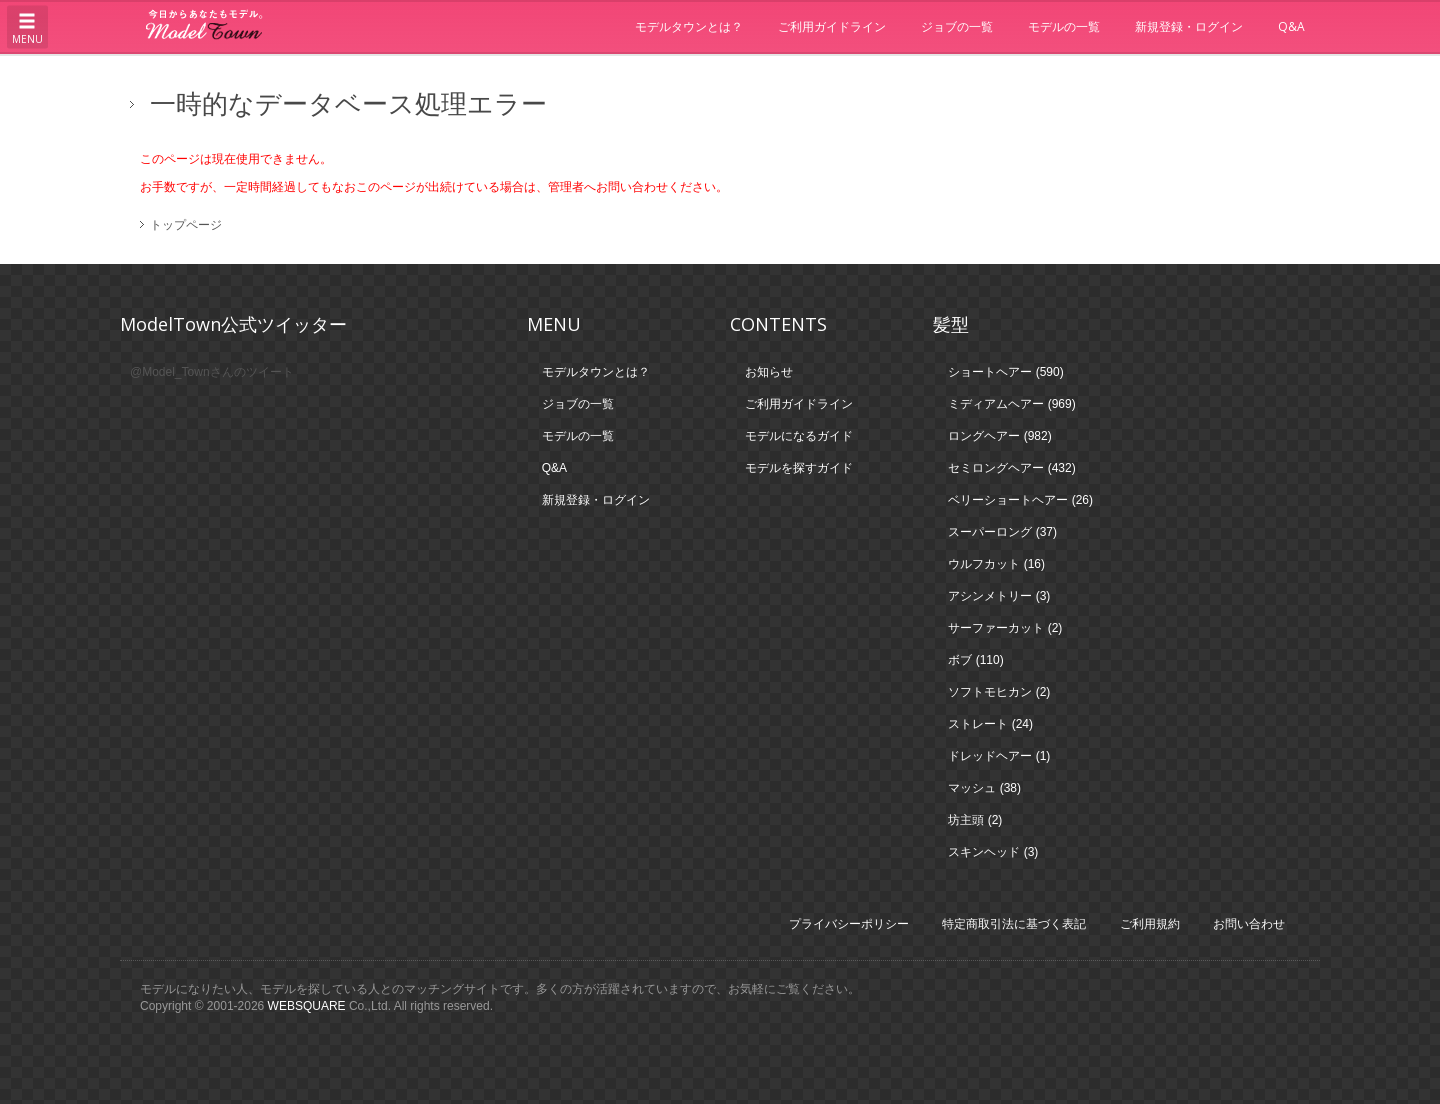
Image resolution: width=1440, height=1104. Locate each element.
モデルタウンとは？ (689, 26)
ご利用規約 (1150, 924)
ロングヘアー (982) (999, 436)
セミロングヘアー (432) (1011, 468)
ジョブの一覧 (957, 26)
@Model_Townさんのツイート (212, 372)
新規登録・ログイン (1189, 26)
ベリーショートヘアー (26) (1020, 500)
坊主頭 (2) (975, 820)
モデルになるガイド (799, 436)
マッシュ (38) (984, 788)
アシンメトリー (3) (999, 596)
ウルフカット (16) (996, 564)
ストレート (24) (990, 724)
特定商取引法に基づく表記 (1014, 924)
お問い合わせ (1249, 924)
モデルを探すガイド (799, 468)
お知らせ (769, 372)
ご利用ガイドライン (832, 26)
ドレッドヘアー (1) (999, 756)
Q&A (1291, 26)
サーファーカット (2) (1005, 628)
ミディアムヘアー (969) (1011, 404)
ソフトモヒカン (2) (999, 692)
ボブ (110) (975, 660)
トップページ (186, 225)
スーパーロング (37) (1002, 532)
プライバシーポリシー (849, 924)
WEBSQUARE (307, 1006)
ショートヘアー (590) (1005, 372)
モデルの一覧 (1064, 26)
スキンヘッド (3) (993, 852)
